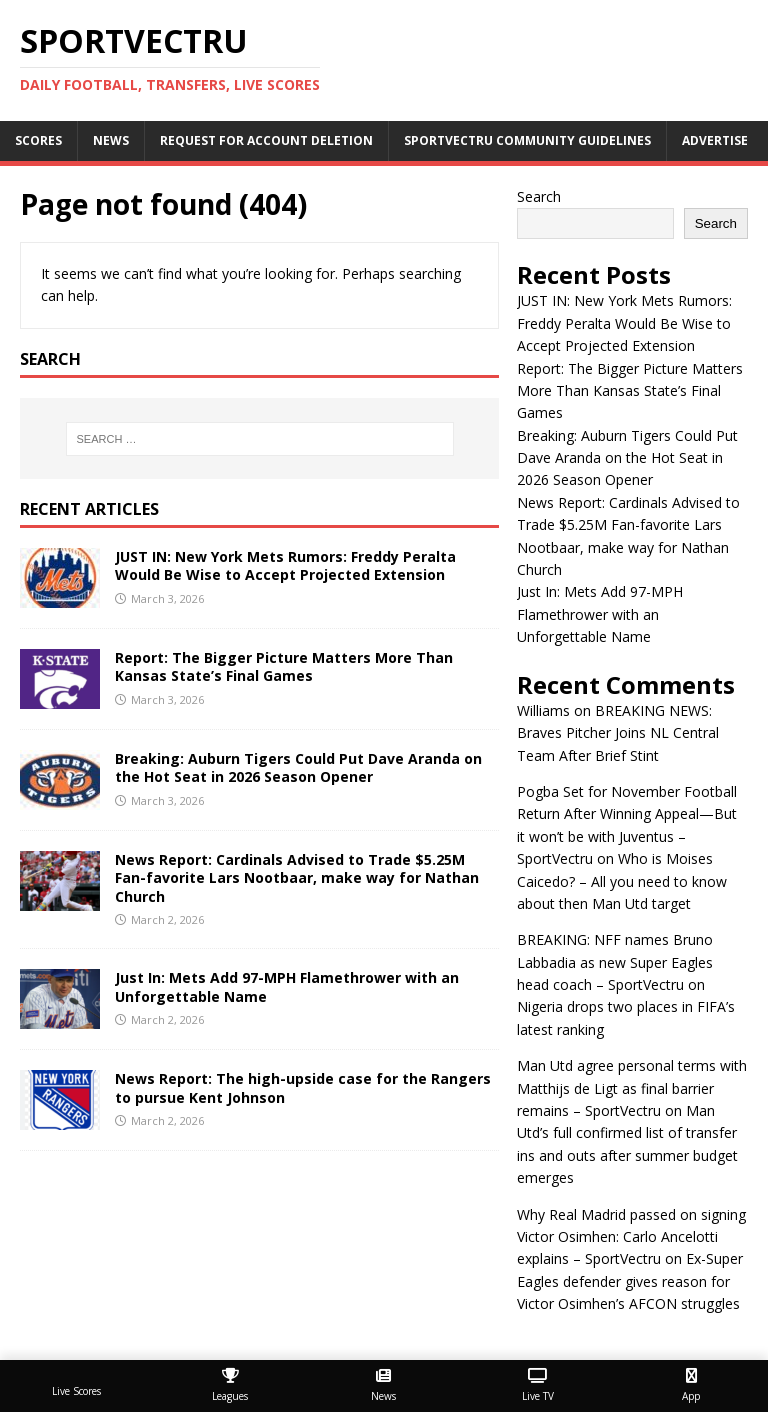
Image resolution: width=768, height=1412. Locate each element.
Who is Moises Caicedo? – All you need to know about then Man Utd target (622, 881)
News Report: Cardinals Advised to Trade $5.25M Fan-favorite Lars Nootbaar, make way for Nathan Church (297, 877)
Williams (543, 710)
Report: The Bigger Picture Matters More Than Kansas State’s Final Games (284, 666)
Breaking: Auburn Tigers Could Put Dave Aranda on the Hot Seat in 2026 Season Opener (298, 767)
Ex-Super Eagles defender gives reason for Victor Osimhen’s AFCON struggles (630, 1281)
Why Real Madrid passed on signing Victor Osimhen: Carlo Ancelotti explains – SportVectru (631, 1237)
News (111, 140)
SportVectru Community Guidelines (527, 140)
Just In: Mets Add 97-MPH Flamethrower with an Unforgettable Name (287, 986)
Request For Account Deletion (266, 140)
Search (539, 196)
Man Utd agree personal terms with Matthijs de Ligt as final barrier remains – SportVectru (632, 1088)
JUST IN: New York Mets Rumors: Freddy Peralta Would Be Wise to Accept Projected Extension (285, 565)
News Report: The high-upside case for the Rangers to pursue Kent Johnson (303, 1087)
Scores (38, 140)
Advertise (715, 140)
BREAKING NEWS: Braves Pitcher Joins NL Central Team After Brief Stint (618, 733)
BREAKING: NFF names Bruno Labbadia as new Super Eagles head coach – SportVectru (615, 962)
